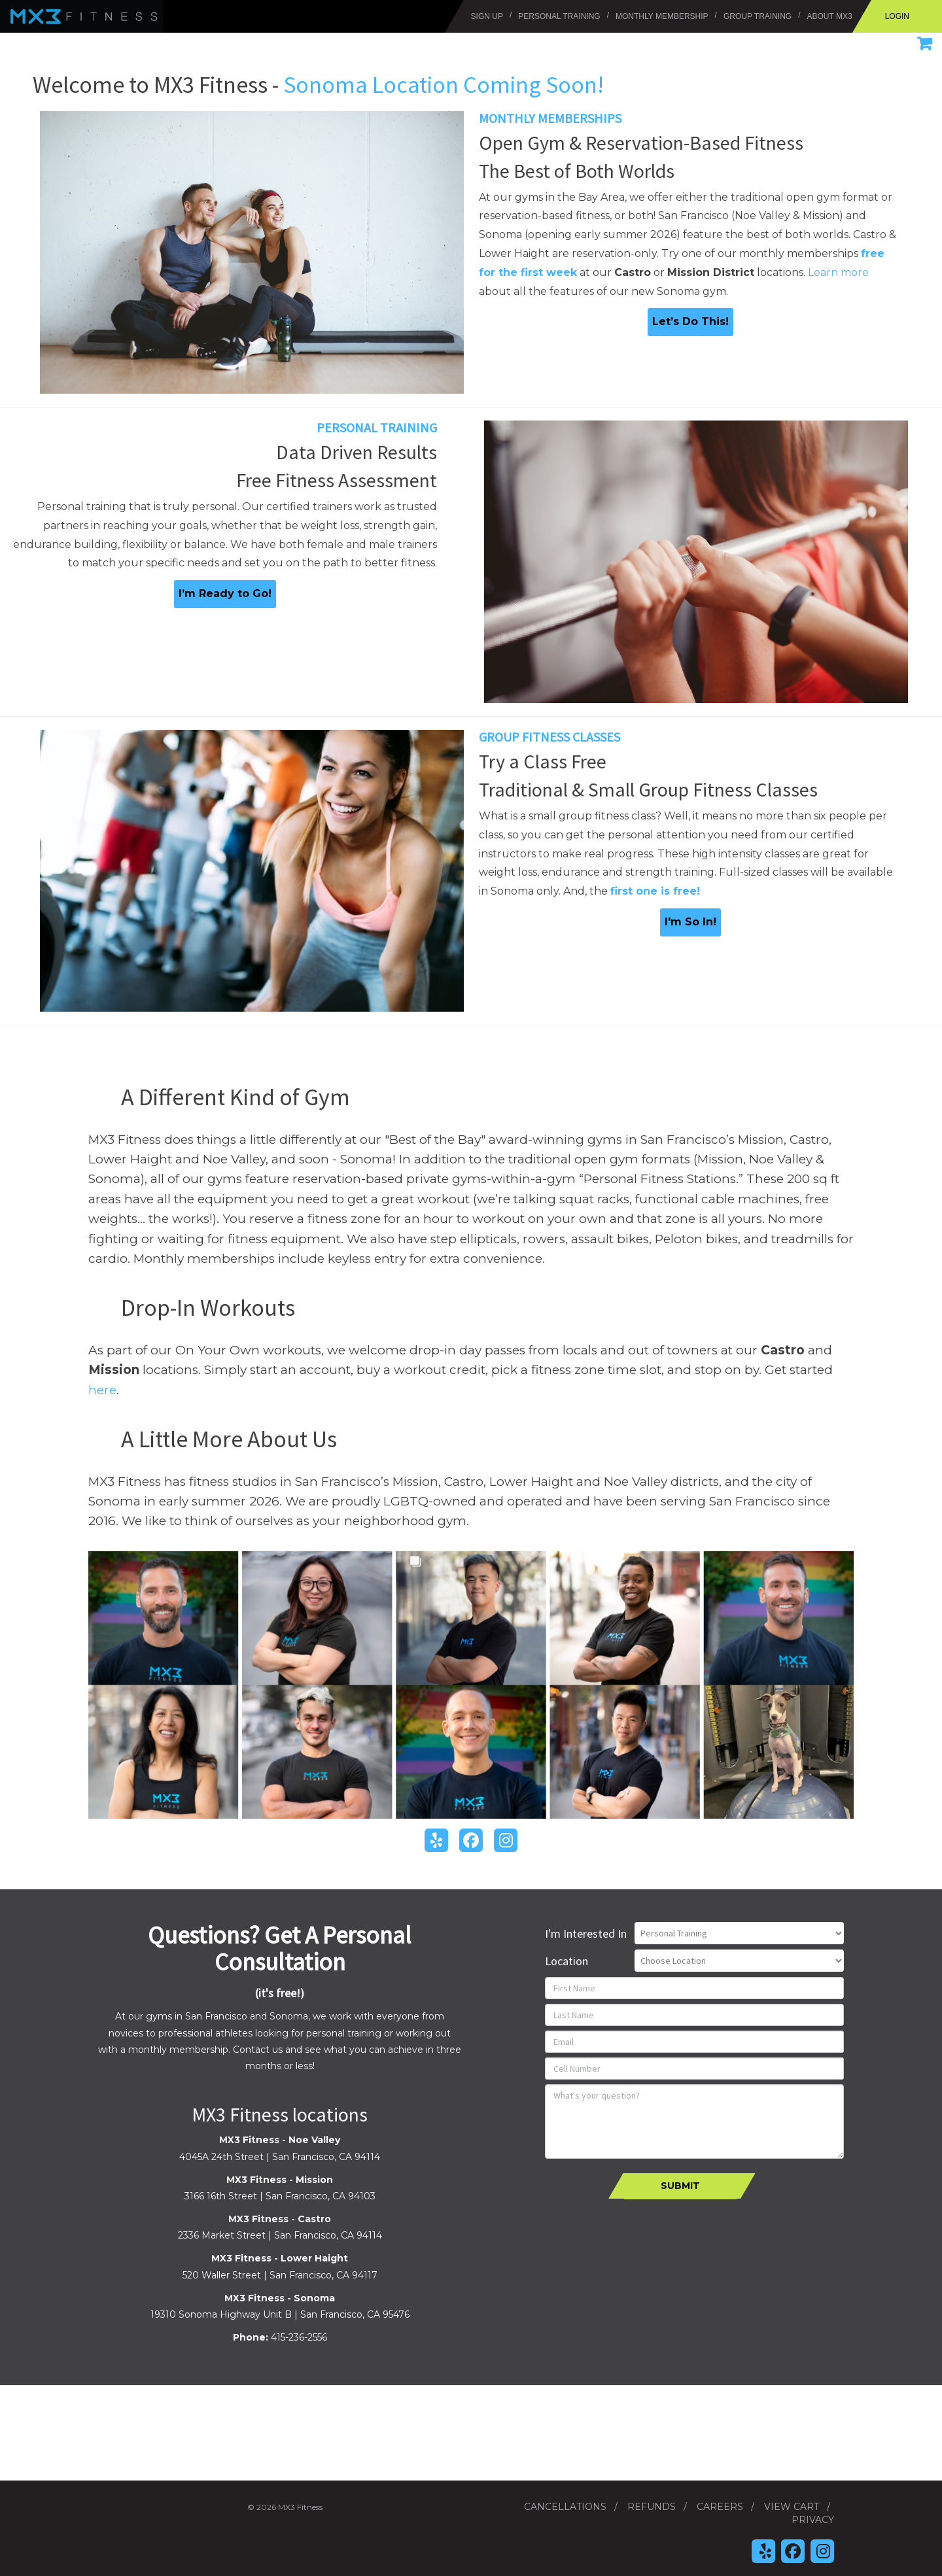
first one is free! (655, 891)
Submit (680, 2185)
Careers (720, 2507)
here (102, 1390)
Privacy (813, 2520)
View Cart (791, 2507)
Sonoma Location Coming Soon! (443, 84)
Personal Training (559, 16)
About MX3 (829, 16)
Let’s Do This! (690, 321)
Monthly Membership (662, 16)
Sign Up (487, 16)
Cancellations (565, 2507)
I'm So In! (690, 922)
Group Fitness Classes (549, 737)
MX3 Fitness (23, 6)
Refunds (651, 2507)
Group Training (758, 16)
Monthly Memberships (550, 118)
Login (897, 16)
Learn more (838, 272)
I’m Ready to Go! (225, 593)
